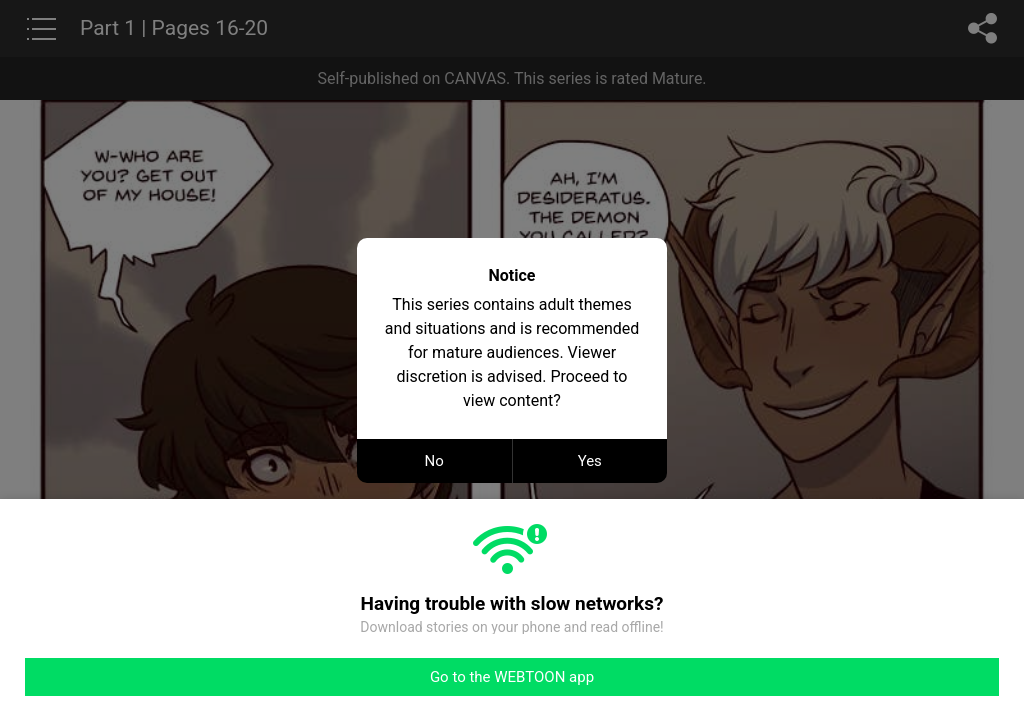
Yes (590, 461)
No (434, 461)
